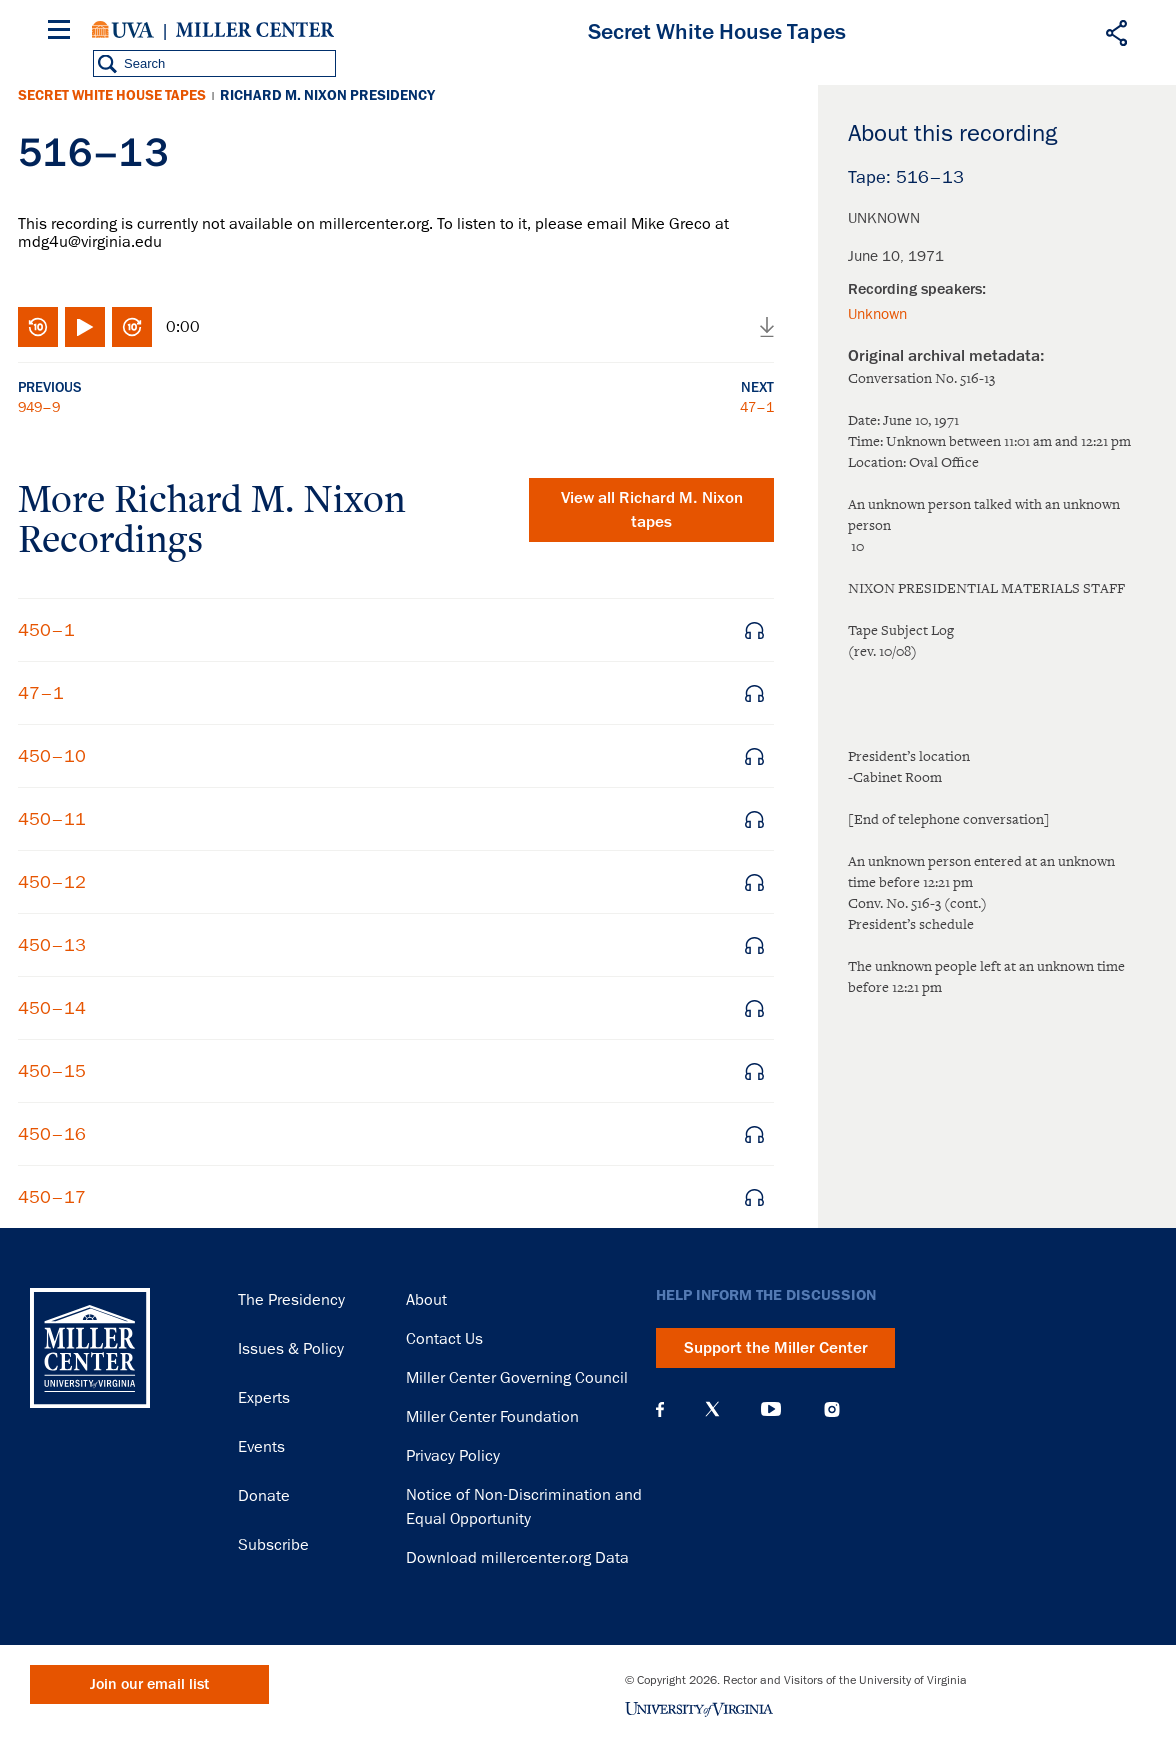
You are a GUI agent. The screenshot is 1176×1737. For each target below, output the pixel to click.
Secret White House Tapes (112, 95)
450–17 (52, 1197)
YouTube (771, 1409)
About (426, 1300)
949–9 (39, 407)
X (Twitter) (712, 1409)
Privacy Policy (453, 1456)
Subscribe (273, 1545)
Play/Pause (85, 327)
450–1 (46, 630)
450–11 (52, 819)
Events (261, 1447)
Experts (264, 1398)
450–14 (52, 1008)
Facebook (660, 1409)
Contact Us (444, 1339)
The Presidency (291, 1300)
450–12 (52, 882)
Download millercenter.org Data (517, 1558)
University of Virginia (123, 30)
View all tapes (652, 510)
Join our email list (149, 1684)
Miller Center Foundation (492, 1417)
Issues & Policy (291, 1349)
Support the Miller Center (776, 1348)
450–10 (52, 756)
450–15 (52, 1071)
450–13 (52, 945)
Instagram (832, 1409)
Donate (264, 1496)
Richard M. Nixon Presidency (327, 95)
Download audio (767, 327)
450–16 (52, 1134)
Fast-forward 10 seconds (132, 327)
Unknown (877, 314)
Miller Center (255, 30)
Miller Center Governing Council (517, 1378)
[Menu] (63, 32)
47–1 (757, 407)
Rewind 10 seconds (38, 327)
